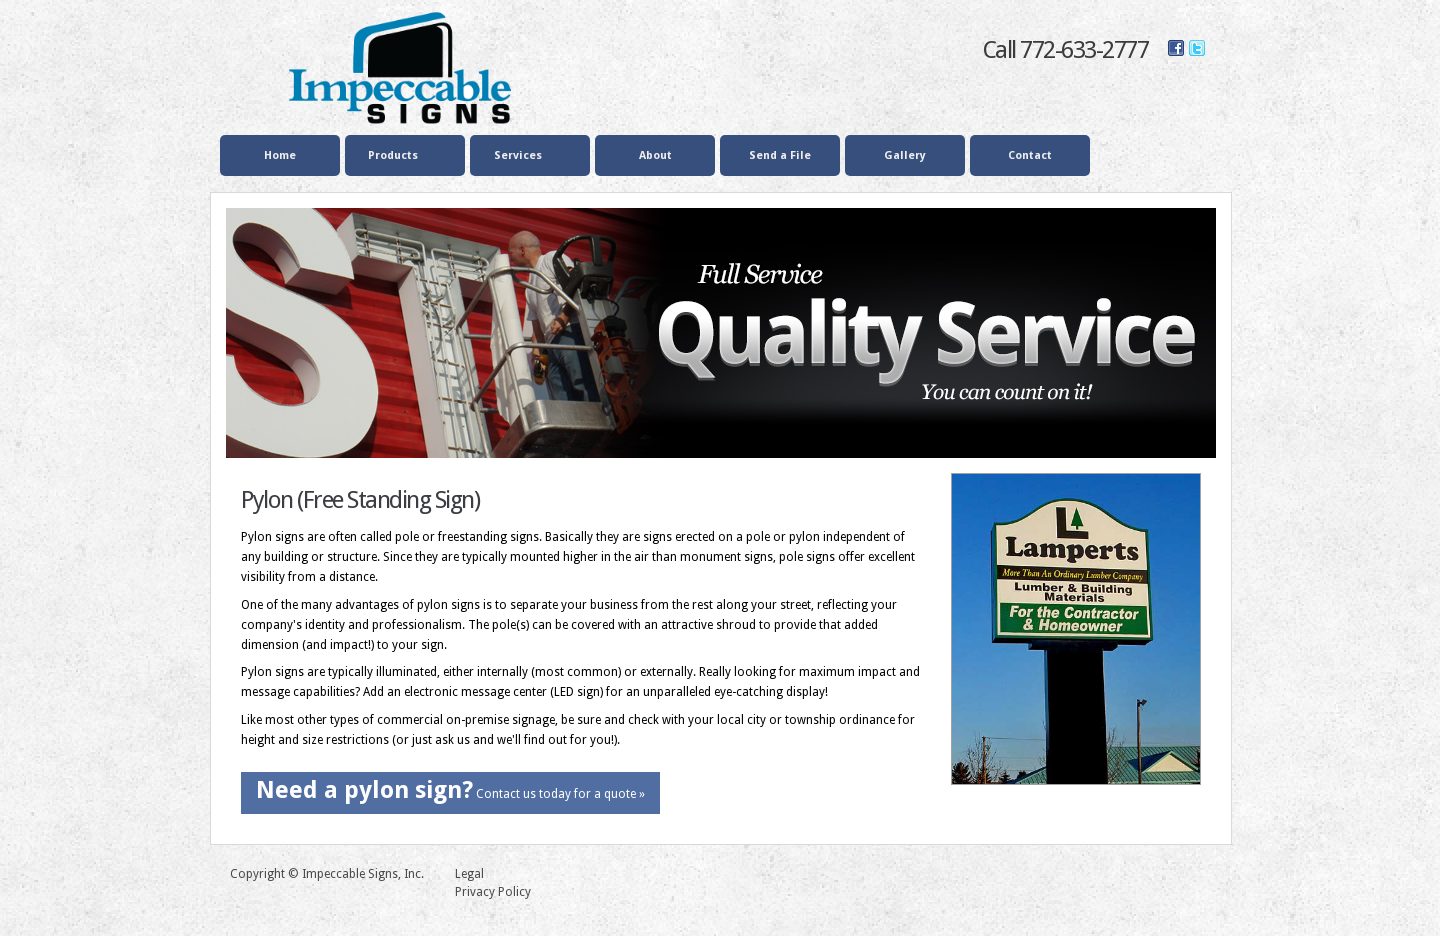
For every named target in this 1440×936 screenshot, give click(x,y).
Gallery (905, 155)
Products (401, 156)
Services (526, 156)
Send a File (780, 155)
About (655, 155)
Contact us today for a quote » (450, 790)
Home (280, 155)
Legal (469, 874)
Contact (1030, 155)
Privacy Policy (493, 892)
